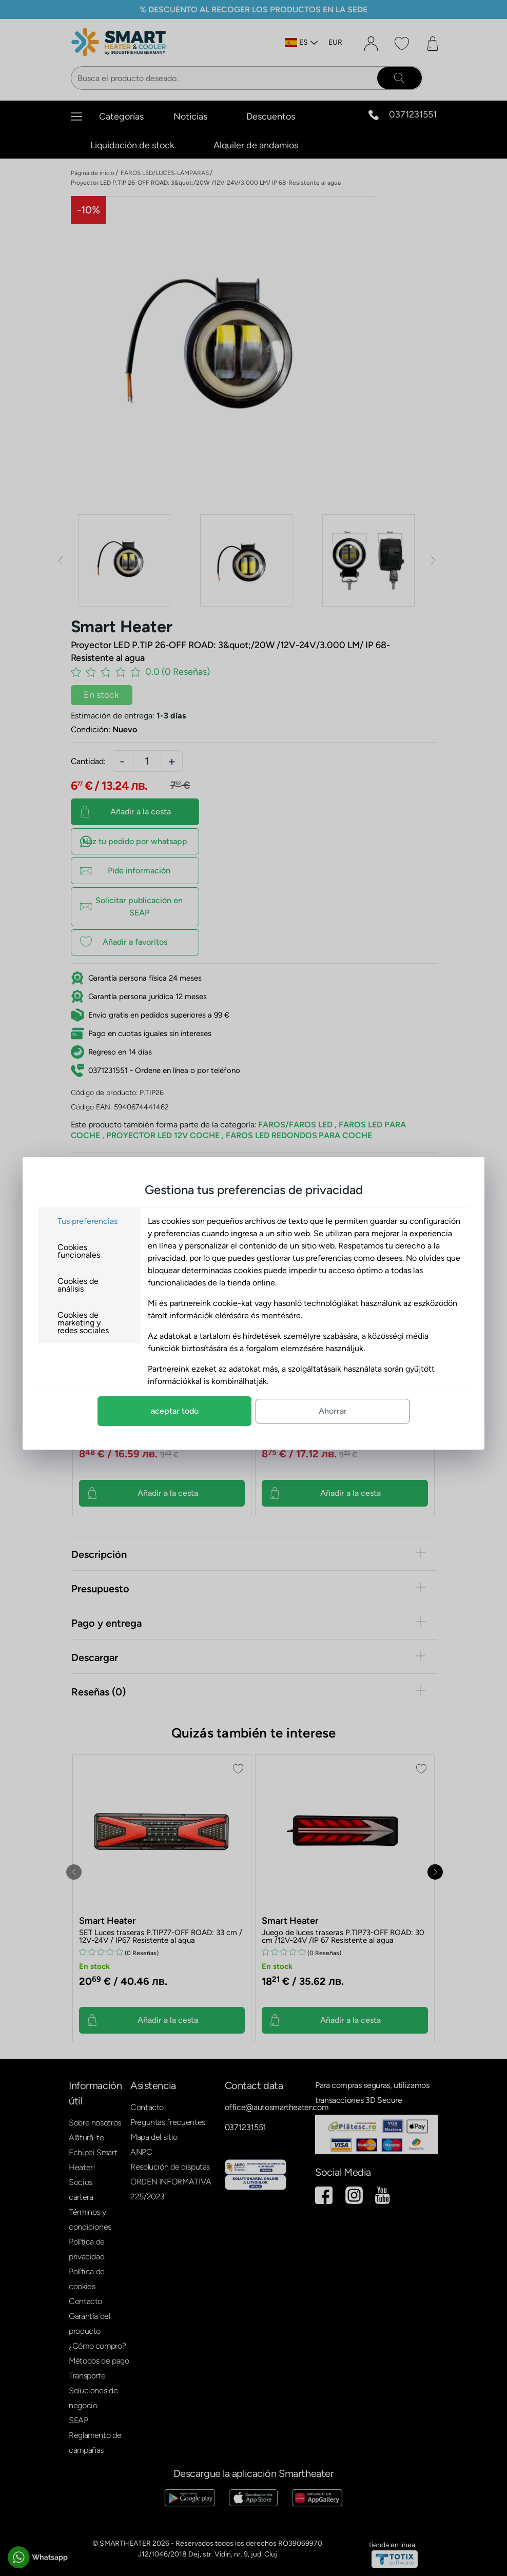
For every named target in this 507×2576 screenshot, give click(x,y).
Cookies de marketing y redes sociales (83, 1322)
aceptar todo (175, 1411)
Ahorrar (333, 1411)
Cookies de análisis (78, 1285)
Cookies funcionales (78, 1251)
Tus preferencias (87, 1221)
